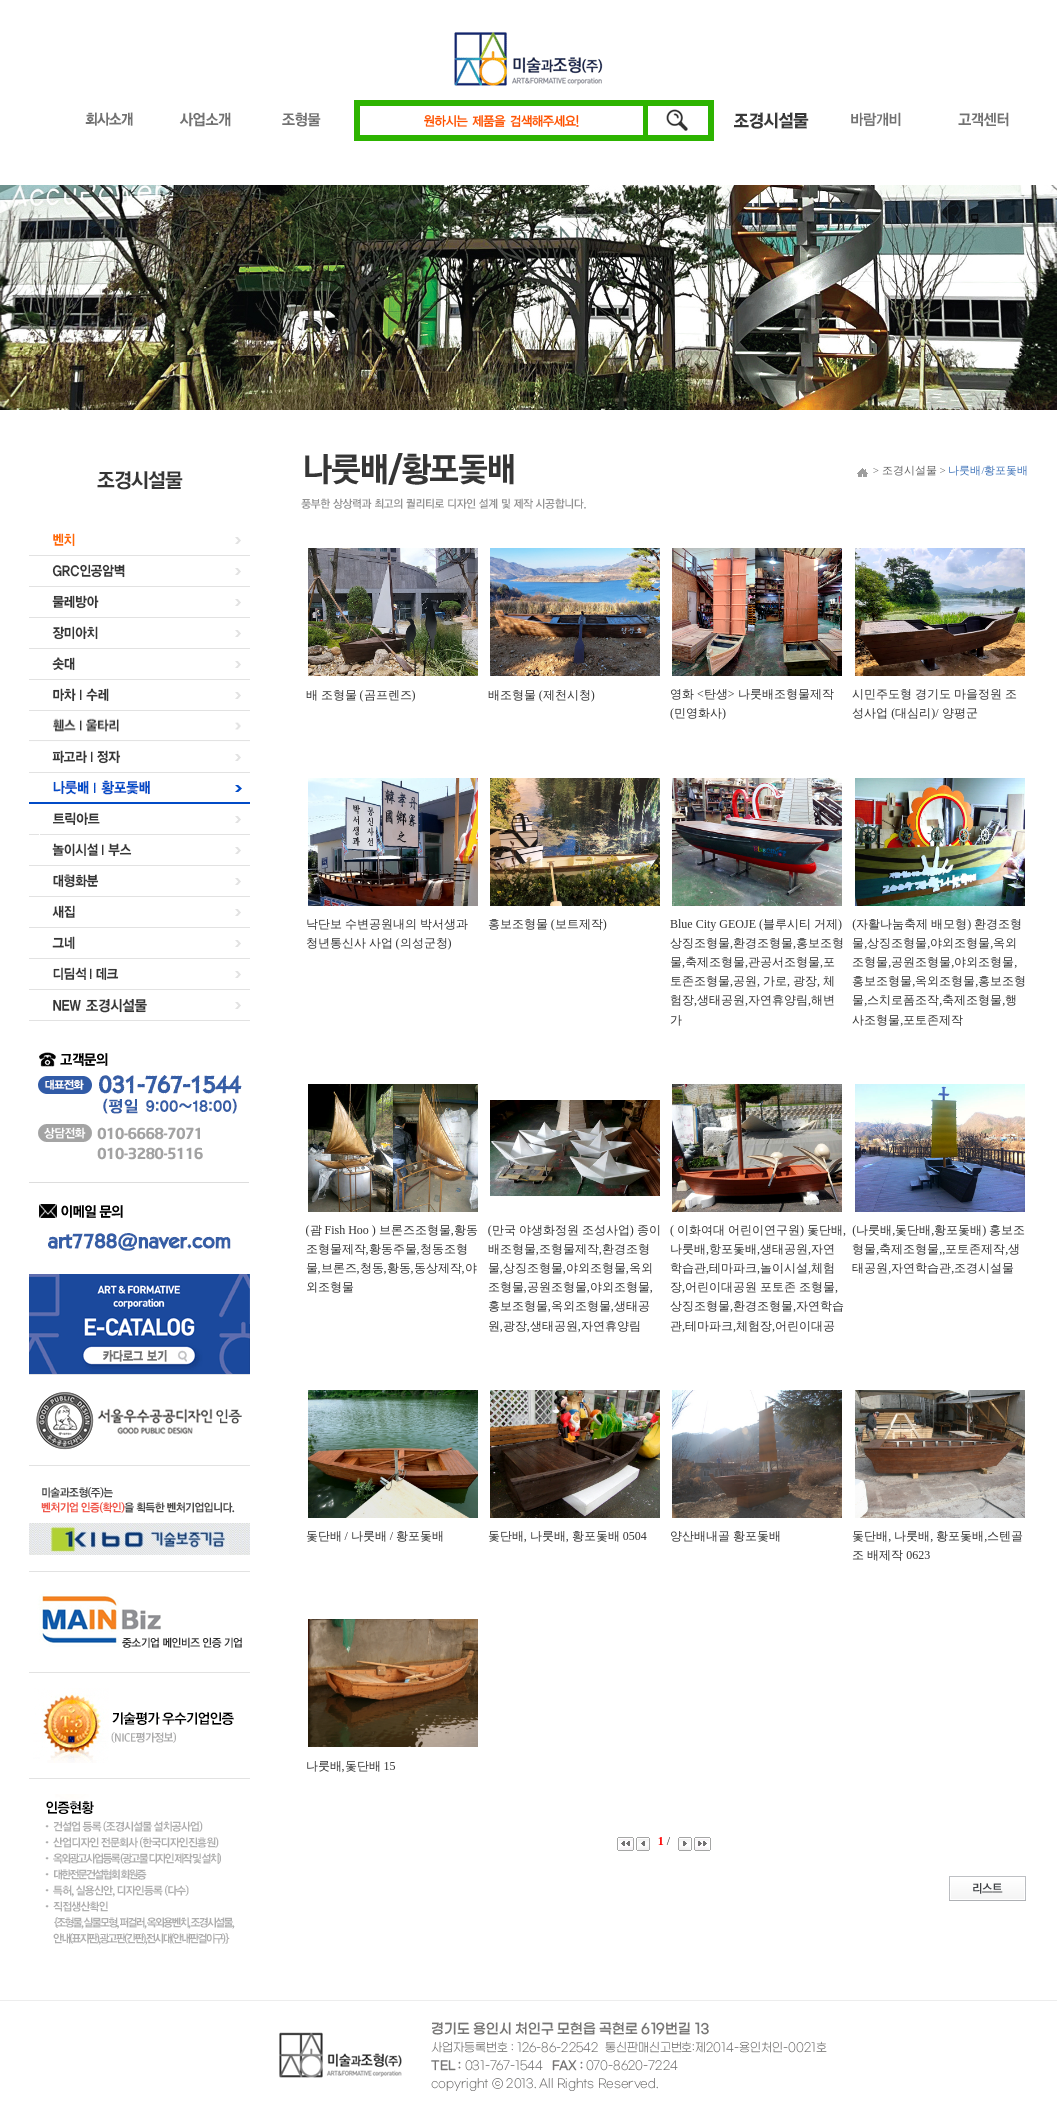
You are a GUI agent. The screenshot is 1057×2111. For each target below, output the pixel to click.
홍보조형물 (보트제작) (547, 924)
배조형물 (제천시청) (541, 695)
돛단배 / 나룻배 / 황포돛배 (375, 1536)
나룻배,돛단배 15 (351, 1766)
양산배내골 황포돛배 (725, 1536)
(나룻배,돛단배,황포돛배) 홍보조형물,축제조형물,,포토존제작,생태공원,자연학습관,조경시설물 (938, 1249)
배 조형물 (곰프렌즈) (361, 695)
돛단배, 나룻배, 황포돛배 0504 (567, 1536)
